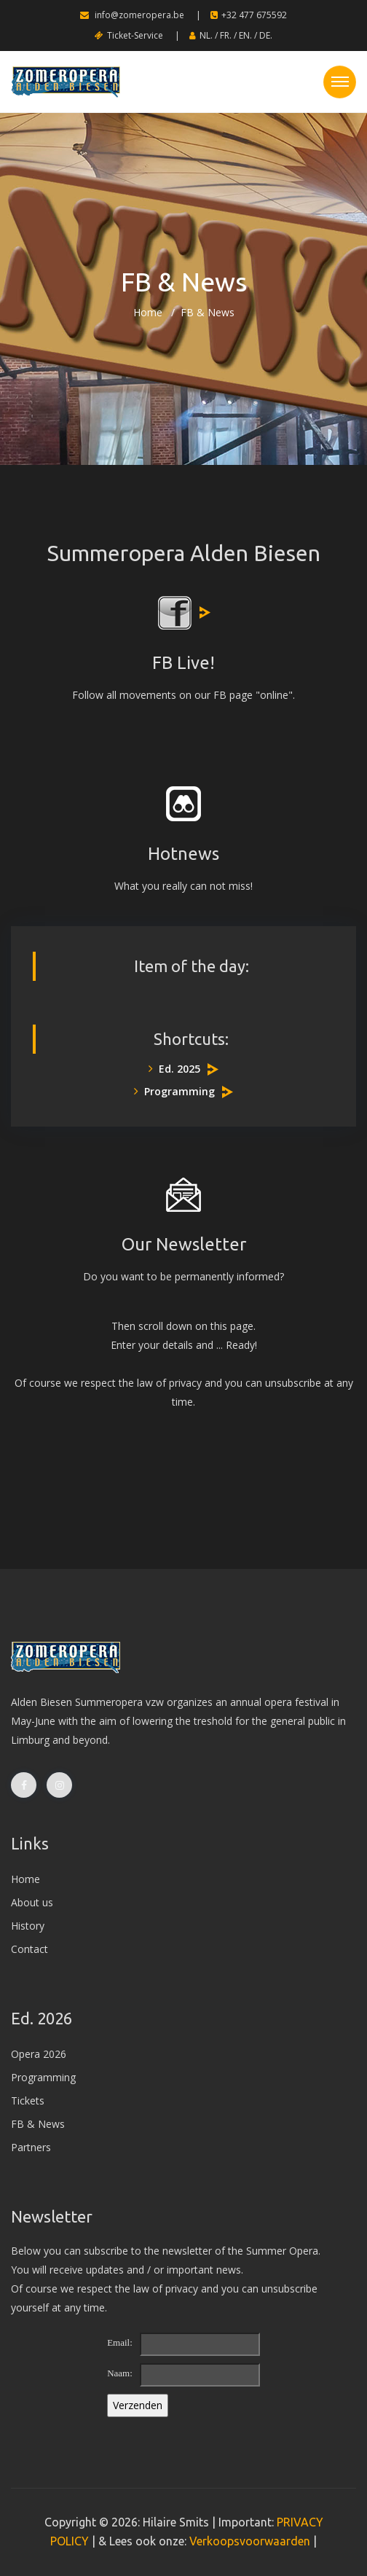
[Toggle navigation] (339, 82)
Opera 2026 (38, 2054)
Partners (31, 2147)
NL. (206, 35)
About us (32, 1902)
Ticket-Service (129, 35)
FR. (226, 35)
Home (147, 312)
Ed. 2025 (174, 1069)
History (27, 1926)
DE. (265, 35)
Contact (29, 1949)
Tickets (27, 2100)
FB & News (38, 2124)
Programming (174, 1091)
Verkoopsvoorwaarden (249, 2541)
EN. (245, 35)
